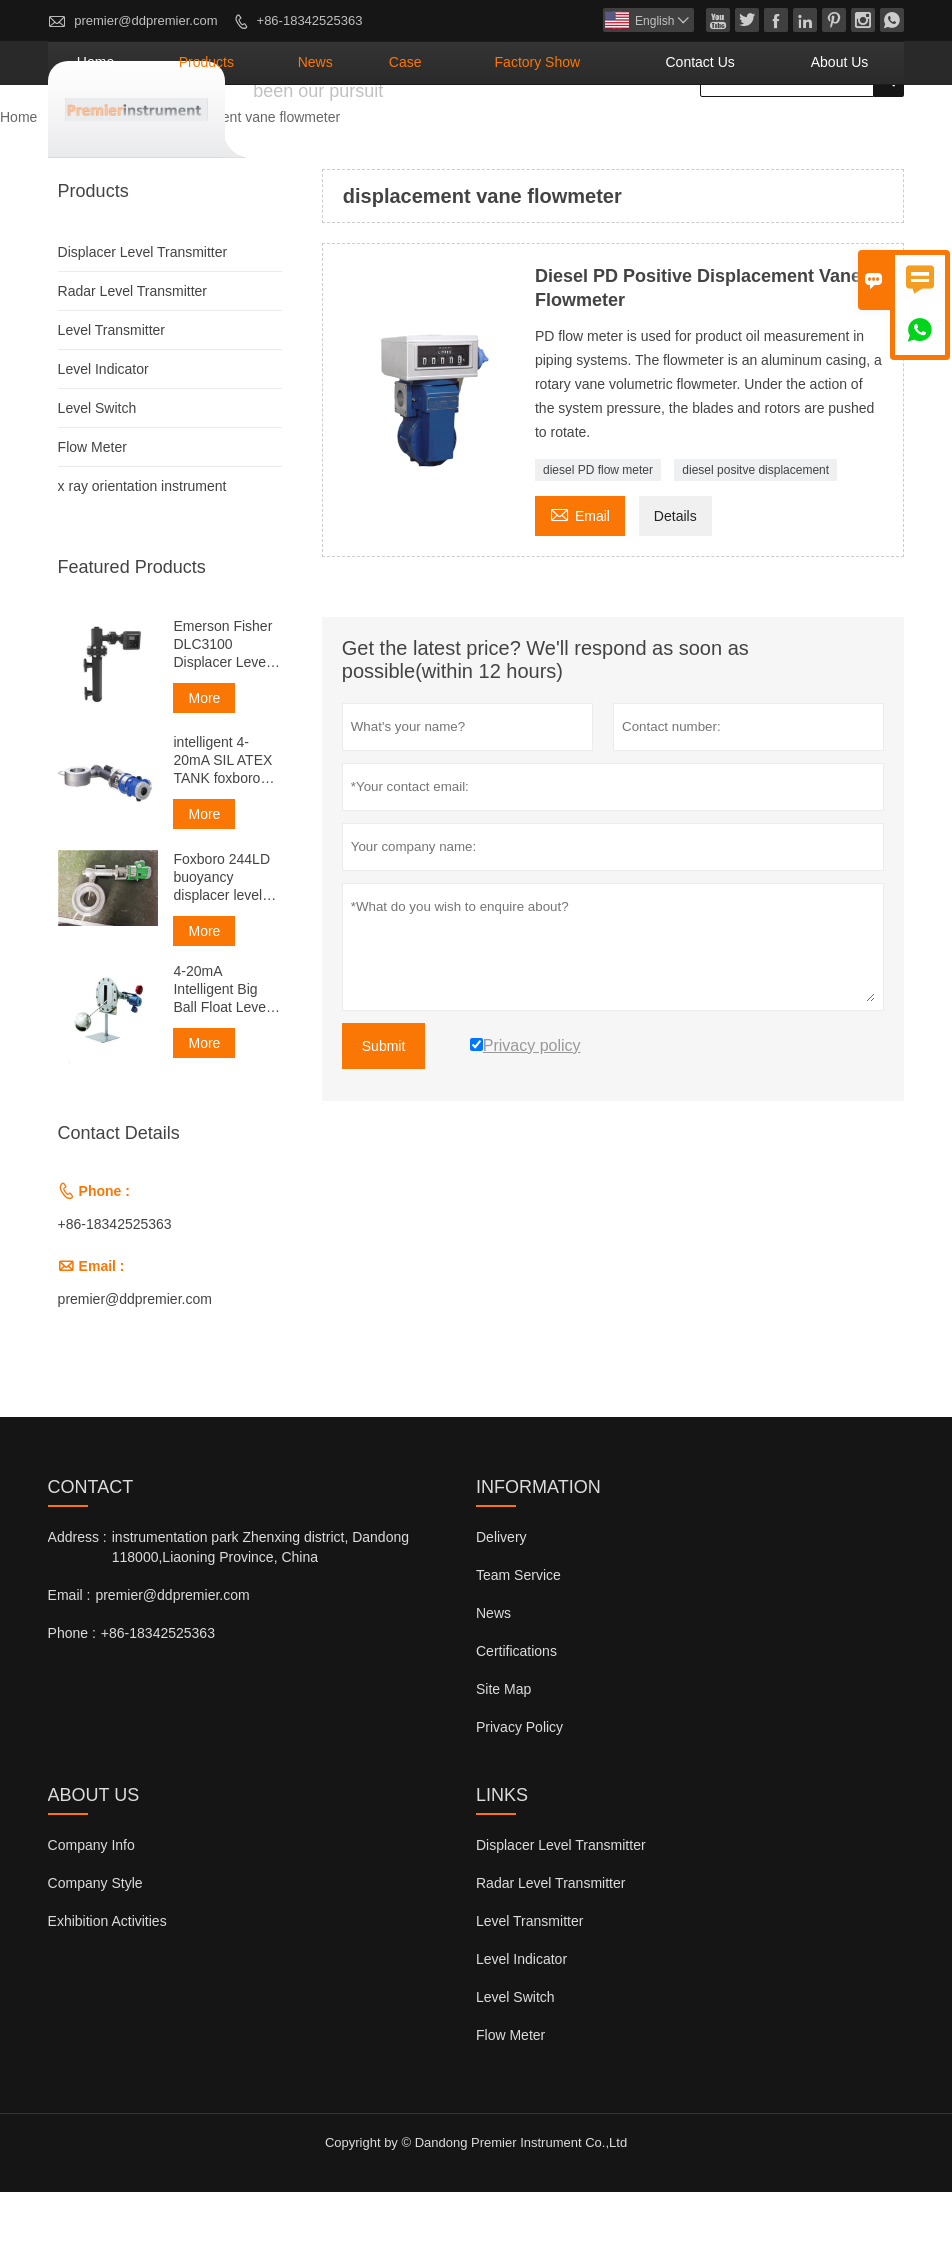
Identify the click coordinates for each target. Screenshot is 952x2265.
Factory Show (626, 135)
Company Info (91, 1918)
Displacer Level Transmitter (143, 325)
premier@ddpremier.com (145, 20)
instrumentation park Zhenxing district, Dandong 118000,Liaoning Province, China (260, 1620)
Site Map (503, 1762)
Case (525, 135)
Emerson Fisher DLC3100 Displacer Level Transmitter (222, 717)
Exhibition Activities (107, 1994)
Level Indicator (103, 442)
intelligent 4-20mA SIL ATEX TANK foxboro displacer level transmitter (222, 833)
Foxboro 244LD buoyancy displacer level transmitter (221, 950)
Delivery (501, 1610)
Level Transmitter (111, 403)
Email (580, 586)
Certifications (516, 1724)
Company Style (95, 1956)
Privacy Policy (519, 1800)
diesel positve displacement (755, 543)
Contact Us (749, 135)
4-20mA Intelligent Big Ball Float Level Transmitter (221, 1062)
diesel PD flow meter (598, 543)
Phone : (72, 1706)
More (204, 771)
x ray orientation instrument (142, 559)
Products (373, 135)
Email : (69, 1668)
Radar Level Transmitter (132, 364)
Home (289, 135)
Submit (384, 1119)
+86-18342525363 (310, 20)
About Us (855, 135)
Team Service (518, 1648)
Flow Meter (92, 520)
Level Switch (97, 481)
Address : (77, 1610)
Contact (91, 1560)
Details (675, 589)
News (456, 135)
